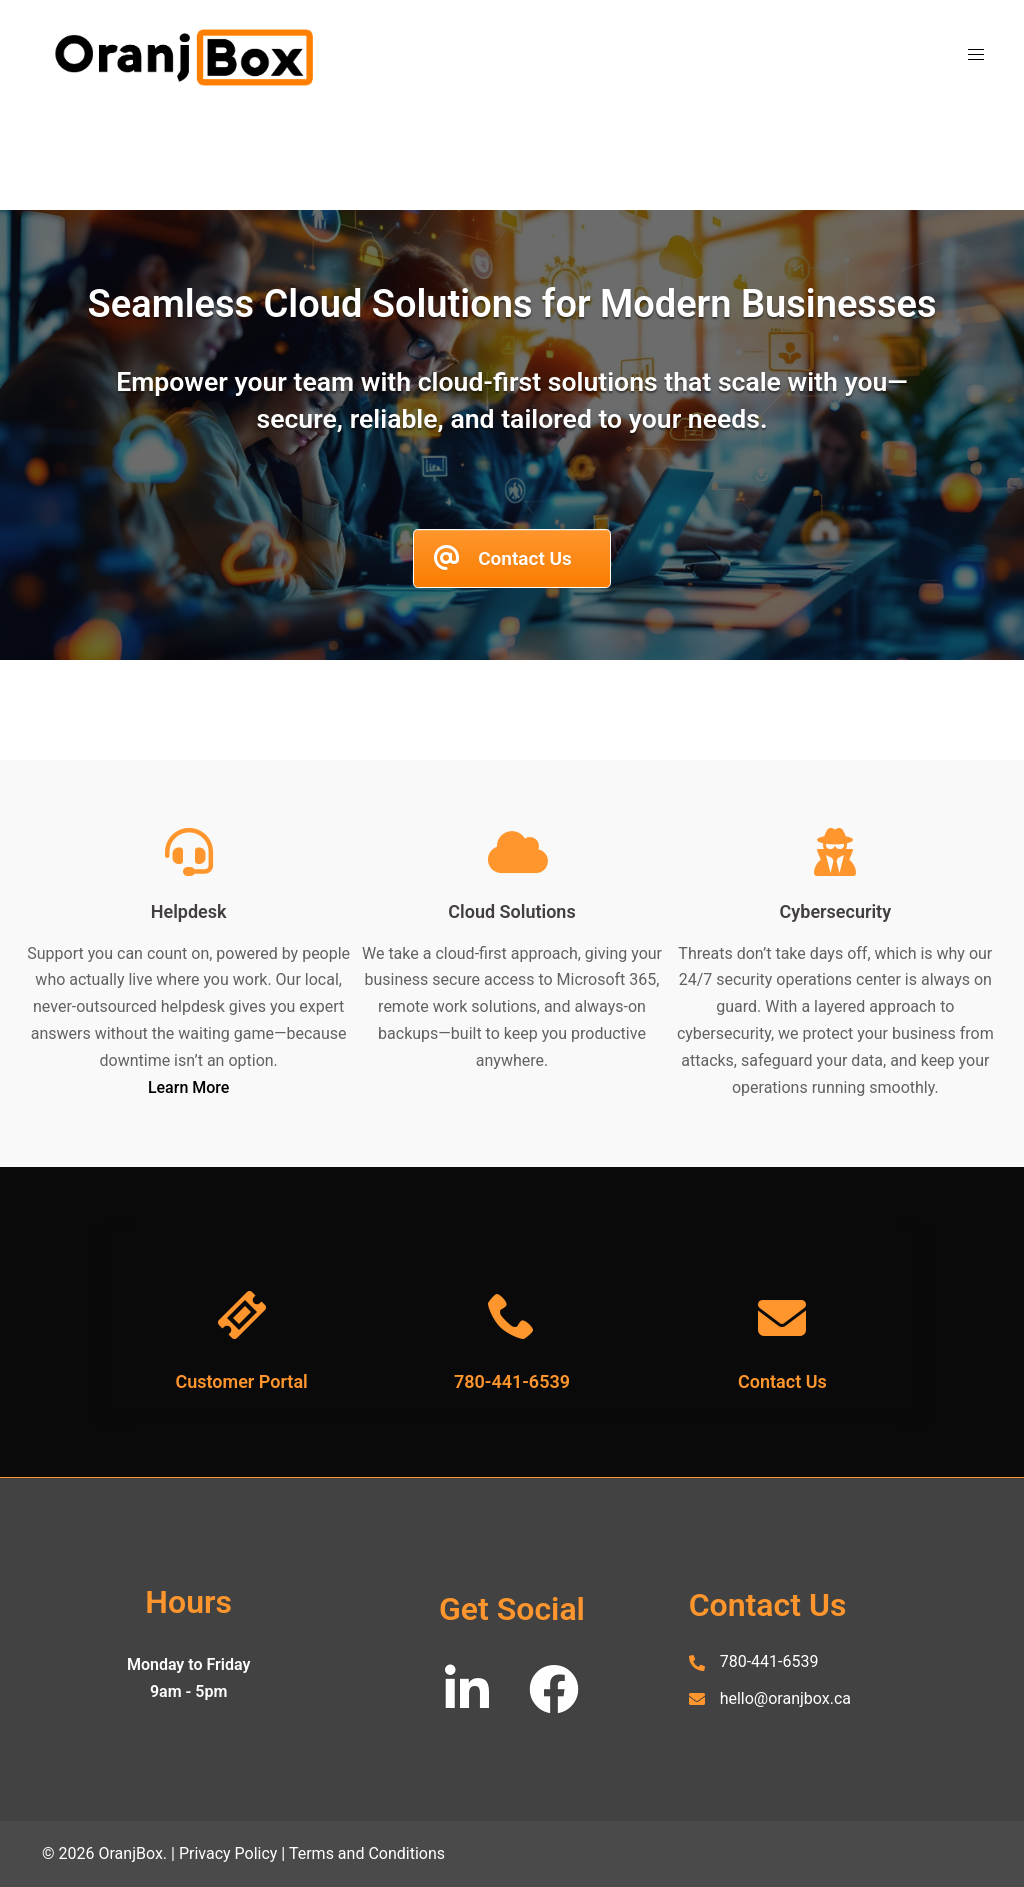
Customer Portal (241, 1381)
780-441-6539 (512, 1381)
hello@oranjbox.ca (785, 1698)
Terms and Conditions (367, 1853)
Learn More (189, 1087)
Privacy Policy (228, 1853)
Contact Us (782, 1381)
